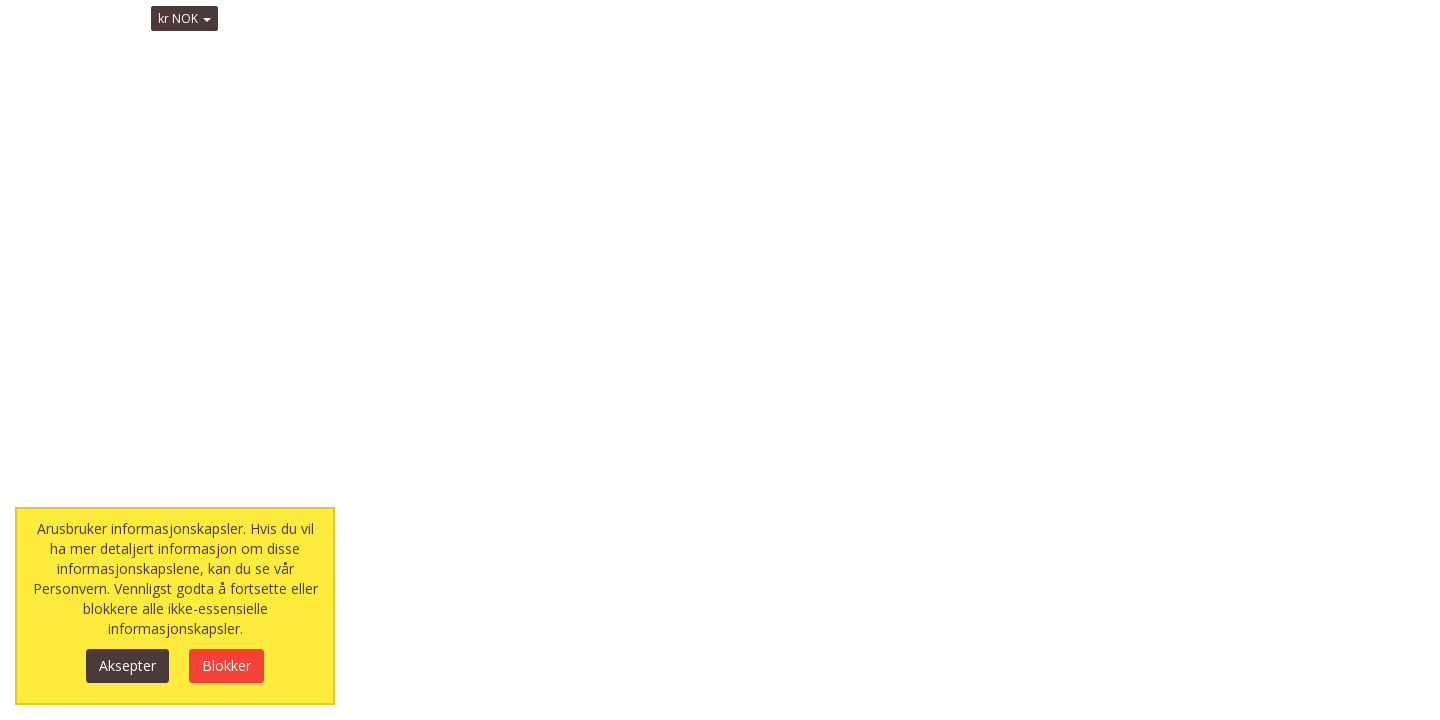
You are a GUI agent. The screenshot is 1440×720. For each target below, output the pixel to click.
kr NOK (184, 18)
